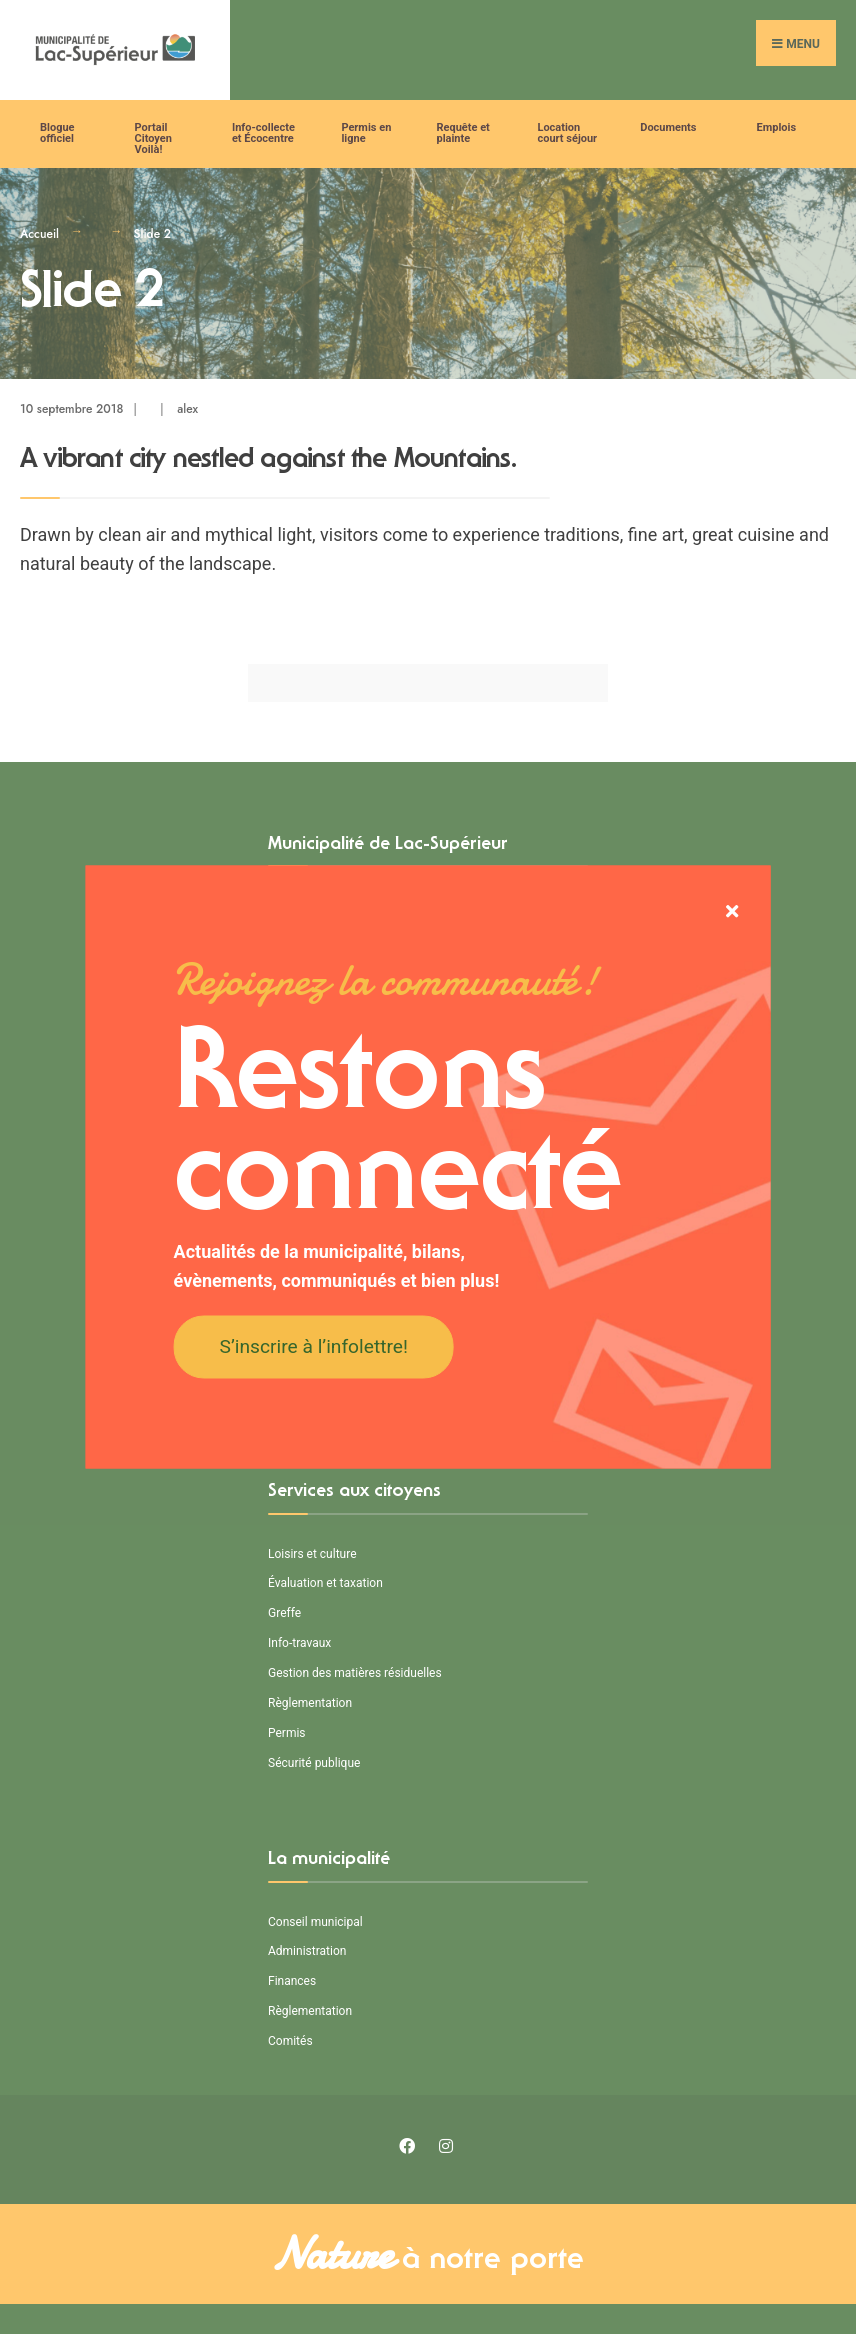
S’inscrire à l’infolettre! (314, 1345)
